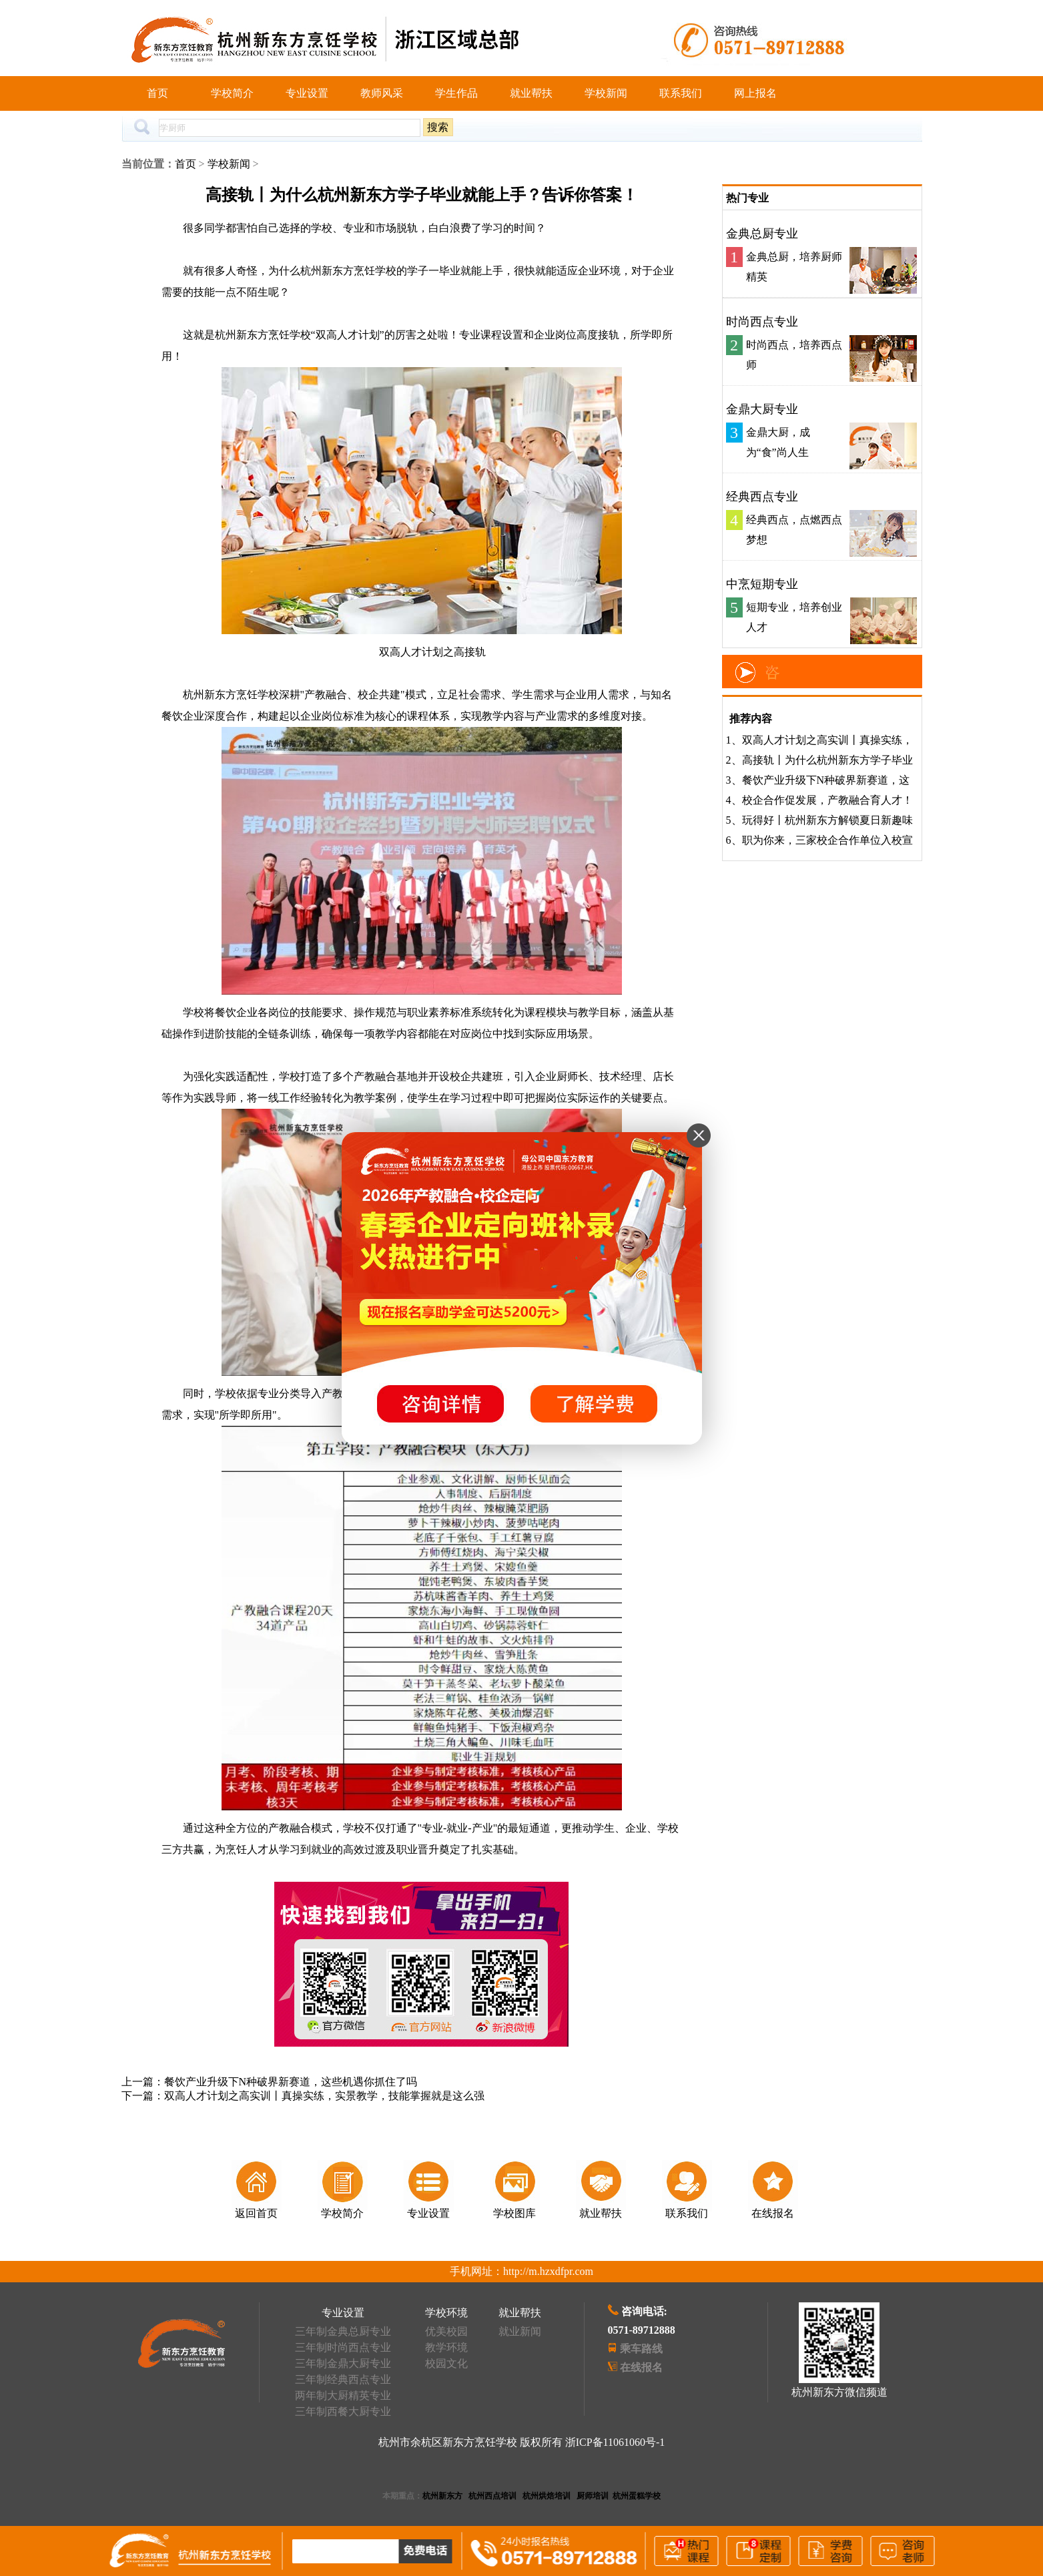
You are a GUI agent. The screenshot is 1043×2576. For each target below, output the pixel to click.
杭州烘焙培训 (547, 2496)
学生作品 (456, 93)
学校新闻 (606, 93)
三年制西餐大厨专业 (343, 2411)
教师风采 (381, 93)
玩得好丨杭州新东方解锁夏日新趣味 (827, 820)
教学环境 (446, 2347)
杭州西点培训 (492, 2496)
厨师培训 (593, 2496)
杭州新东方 (442, 2496)
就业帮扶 (531, 93)
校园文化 (446, 2363)
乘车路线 (641, 2348)
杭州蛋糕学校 (637, 2496)
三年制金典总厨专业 (343, 2331)
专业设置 (307, 93)
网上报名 (755, 93)
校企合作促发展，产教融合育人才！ (827, 800)
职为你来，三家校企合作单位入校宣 (827, 840)
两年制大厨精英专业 (343, 2395)
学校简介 (232, 93)
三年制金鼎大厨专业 (343, 2363)
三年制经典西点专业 (343, 2379)
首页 (157, 93)
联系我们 (680, 93)
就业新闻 (519, 2331)
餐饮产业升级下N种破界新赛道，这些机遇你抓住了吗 (291, 2081)
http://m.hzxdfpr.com (548, 2271)
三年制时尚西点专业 (343, 2347)
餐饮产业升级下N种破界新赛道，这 (826, 780)
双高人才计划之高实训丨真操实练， (827, 740)
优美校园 (446, 2331)
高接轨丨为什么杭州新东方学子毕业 (827, 760)
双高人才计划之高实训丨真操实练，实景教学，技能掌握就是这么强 (324, 2095)
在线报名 (641, 2367)
